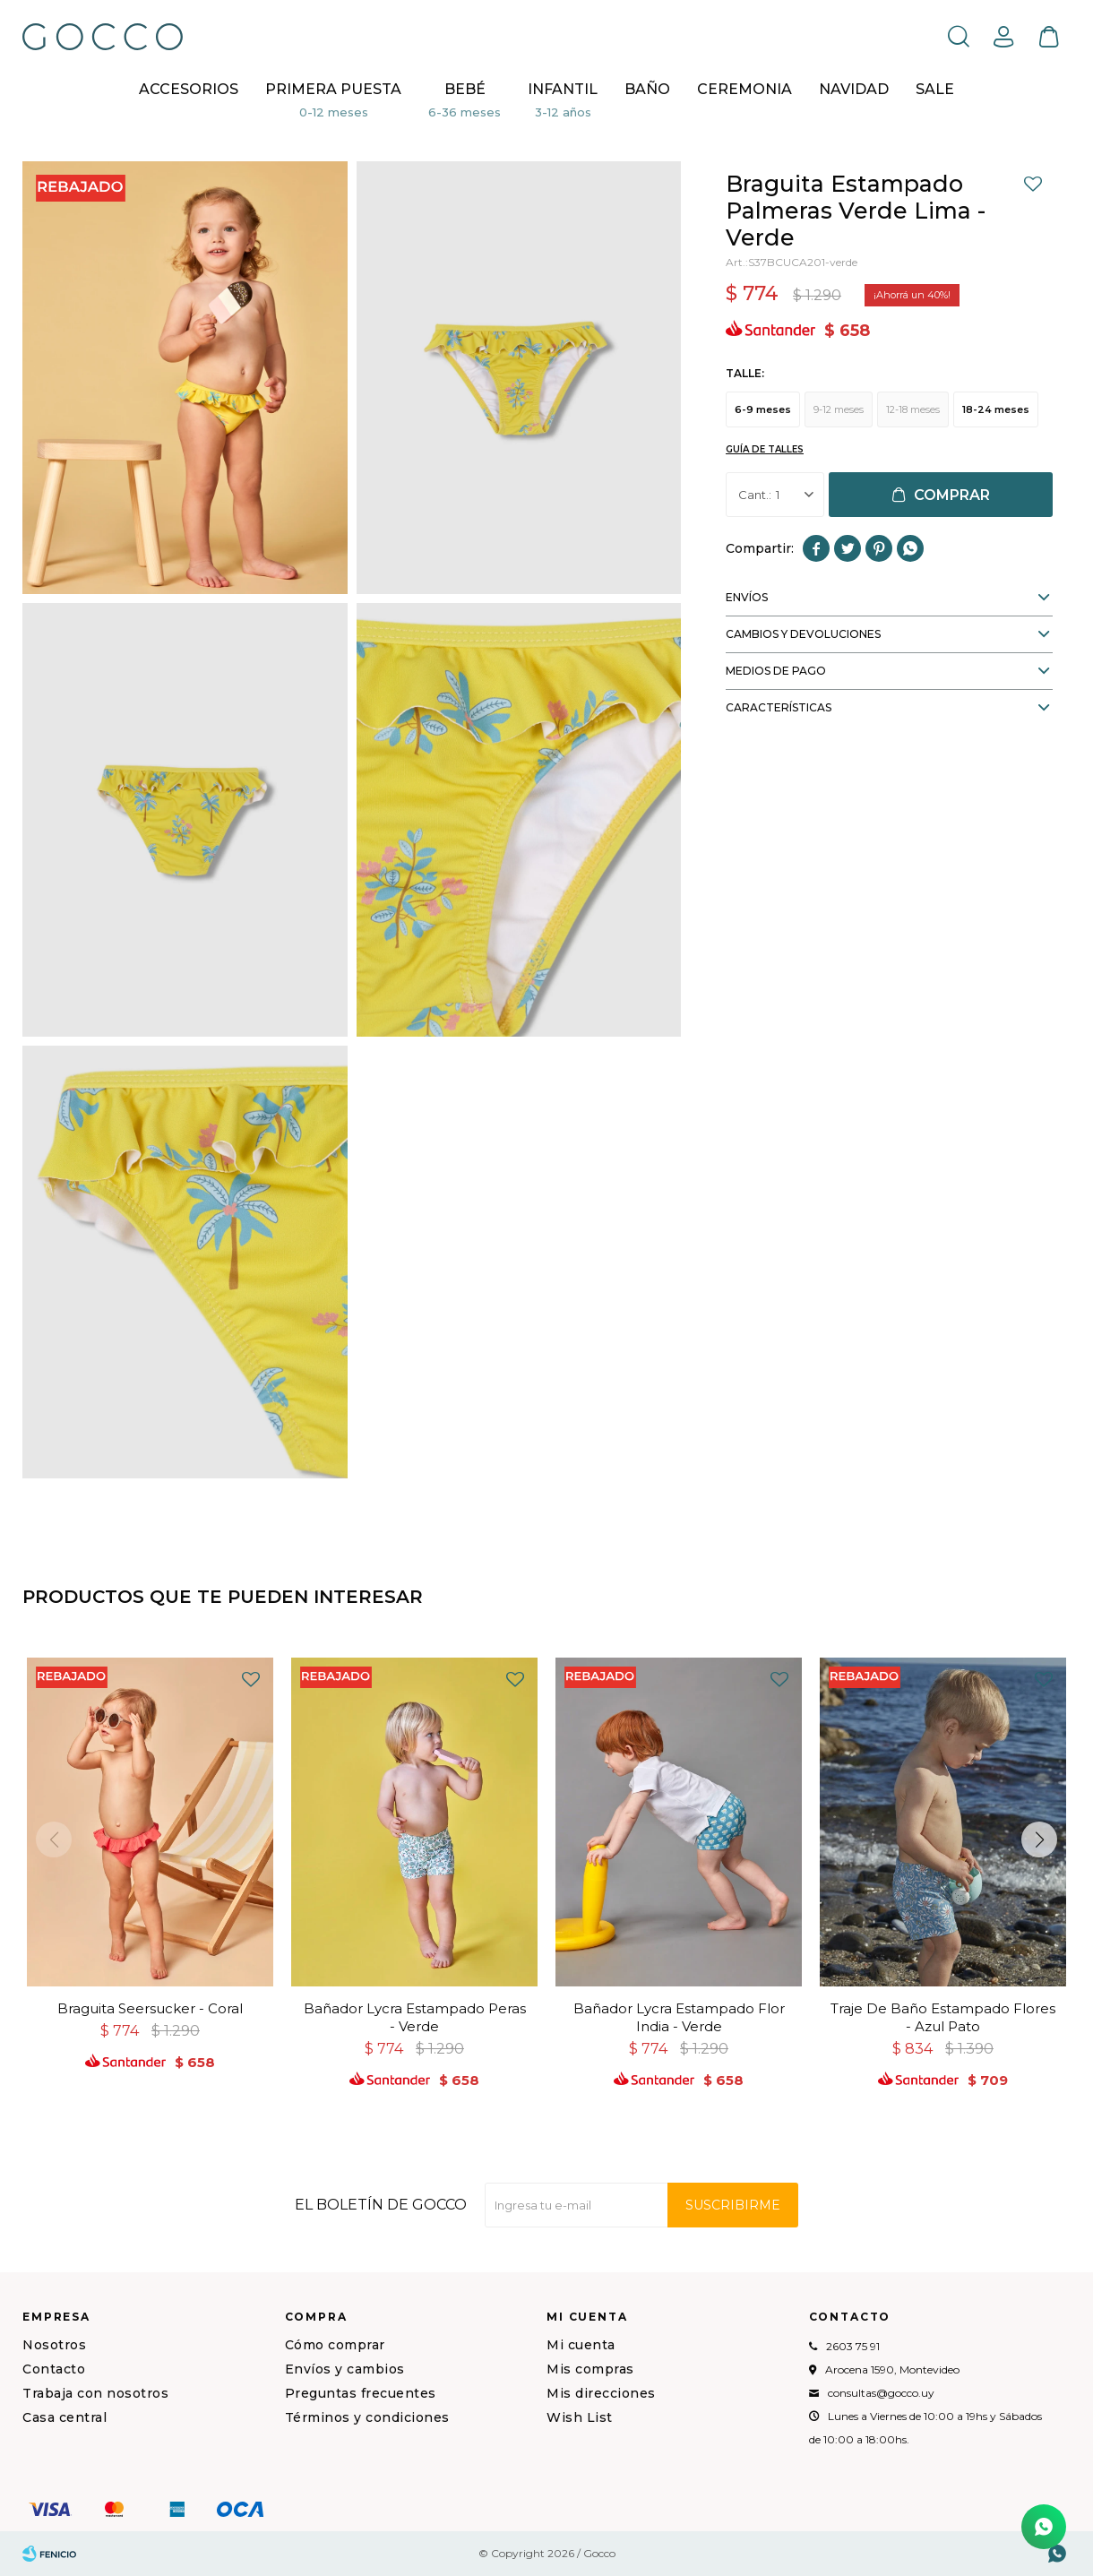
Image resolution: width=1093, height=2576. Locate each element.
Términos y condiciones (367, 2417)
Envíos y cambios (345, 2369)
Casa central (64, 2417)
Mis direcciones (601, 2393)
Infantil (563, 89)
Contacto (53, 2369)
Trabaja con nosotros (95, 2393)
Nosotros (54, 2345)
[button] (1039, 1839)
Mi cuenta (580, 2345)
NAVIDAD (854, 89)
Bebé (465, 89)
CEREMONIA (744, 89)
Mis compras (590, 2369)
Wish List (579, 2417)
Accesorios (188, 89)
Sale (935, 89)
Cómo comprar (335, 2345)
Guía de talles (765, 449)
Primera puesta (333, 89)
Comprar (952, 495)
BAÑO (647, 89)
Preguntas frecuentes (360, 2393)
